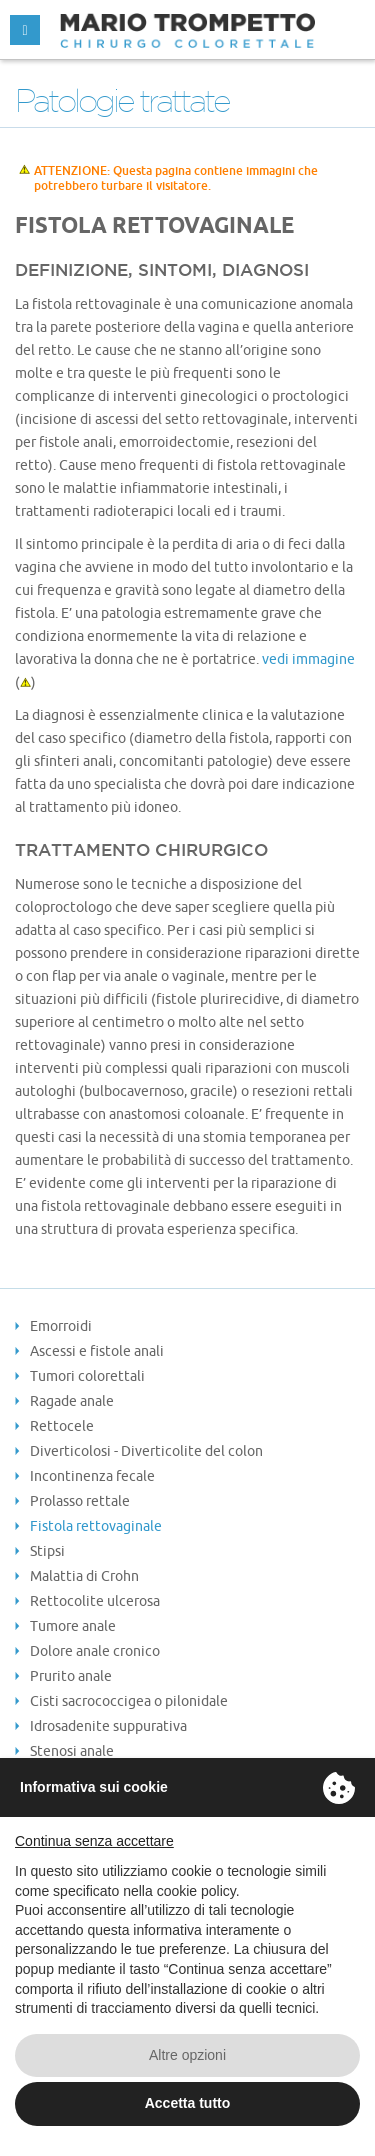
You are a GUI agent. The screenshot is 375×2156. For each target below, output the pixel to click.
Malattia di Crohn (84, 1576)
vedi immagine (308, 659)
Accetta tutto (188, 2103)
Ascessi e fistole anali (97, 1351)
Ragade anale (72, 1401)
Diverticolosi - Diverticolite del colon (146, 1451)
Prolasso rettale (80, 1501)
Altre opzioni (187, 2055)
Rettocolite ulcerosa (95, 1601)
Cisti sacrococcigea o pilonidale (129, 1701)
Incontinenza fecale (92, 1476)
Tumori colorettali (87, 1376)
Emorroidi (61, 1326)
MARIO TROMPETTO (187, 30)
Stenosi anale (72, 1751)
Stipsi (47, 1551)
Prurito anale (71, 1676)
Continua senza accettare (94, 1841)
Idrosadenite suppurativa (108, 1726)
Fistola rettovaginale (96, 1526)
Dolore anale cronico (95, 1651)
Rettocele (62, 1426)
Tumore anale (73, 1626)
